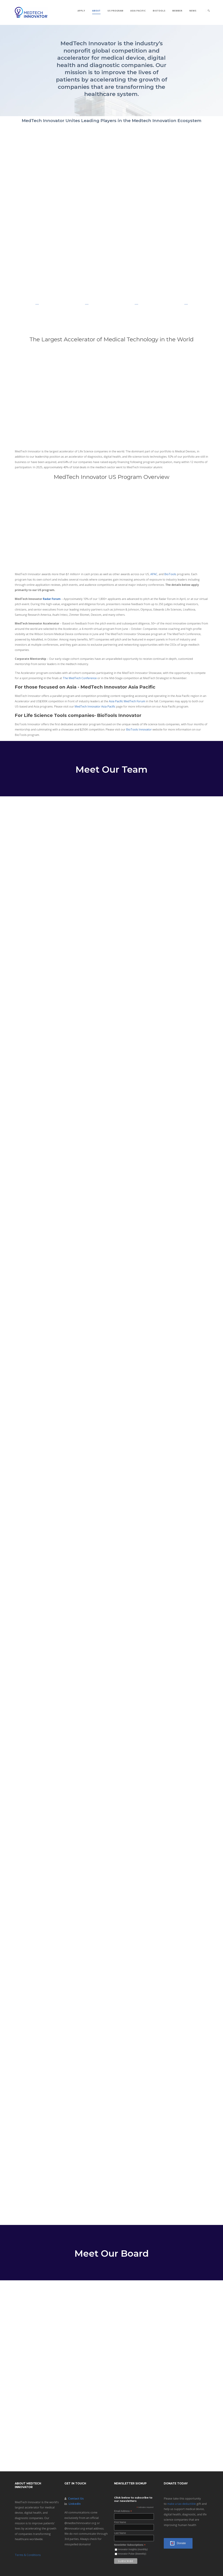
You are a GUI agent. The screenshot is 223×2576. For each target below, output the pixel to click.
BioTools (159, 10)
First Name (120, 2522)
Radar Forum (52, 599)
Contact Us (76, 2498)
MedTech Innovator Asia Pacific (95, 706)
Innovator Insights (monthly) (133, 2549)
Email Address (123, 2511)
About (96, 10)
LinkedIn (75, 2504)
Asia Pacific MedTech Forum (127, 701)
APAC (153, 574)
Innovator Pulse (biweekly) (132, 2553)
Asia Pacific (138, 10)
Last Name (120, 2533)
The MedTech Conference (80, 678)
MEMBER (177, 10)
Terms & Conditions (28, 2555)
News (192, 10)
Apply (81, 10)
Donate (181, 2543)
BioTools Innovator (139, 729)
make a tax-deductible (181, 2504)
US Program (115, 10)
